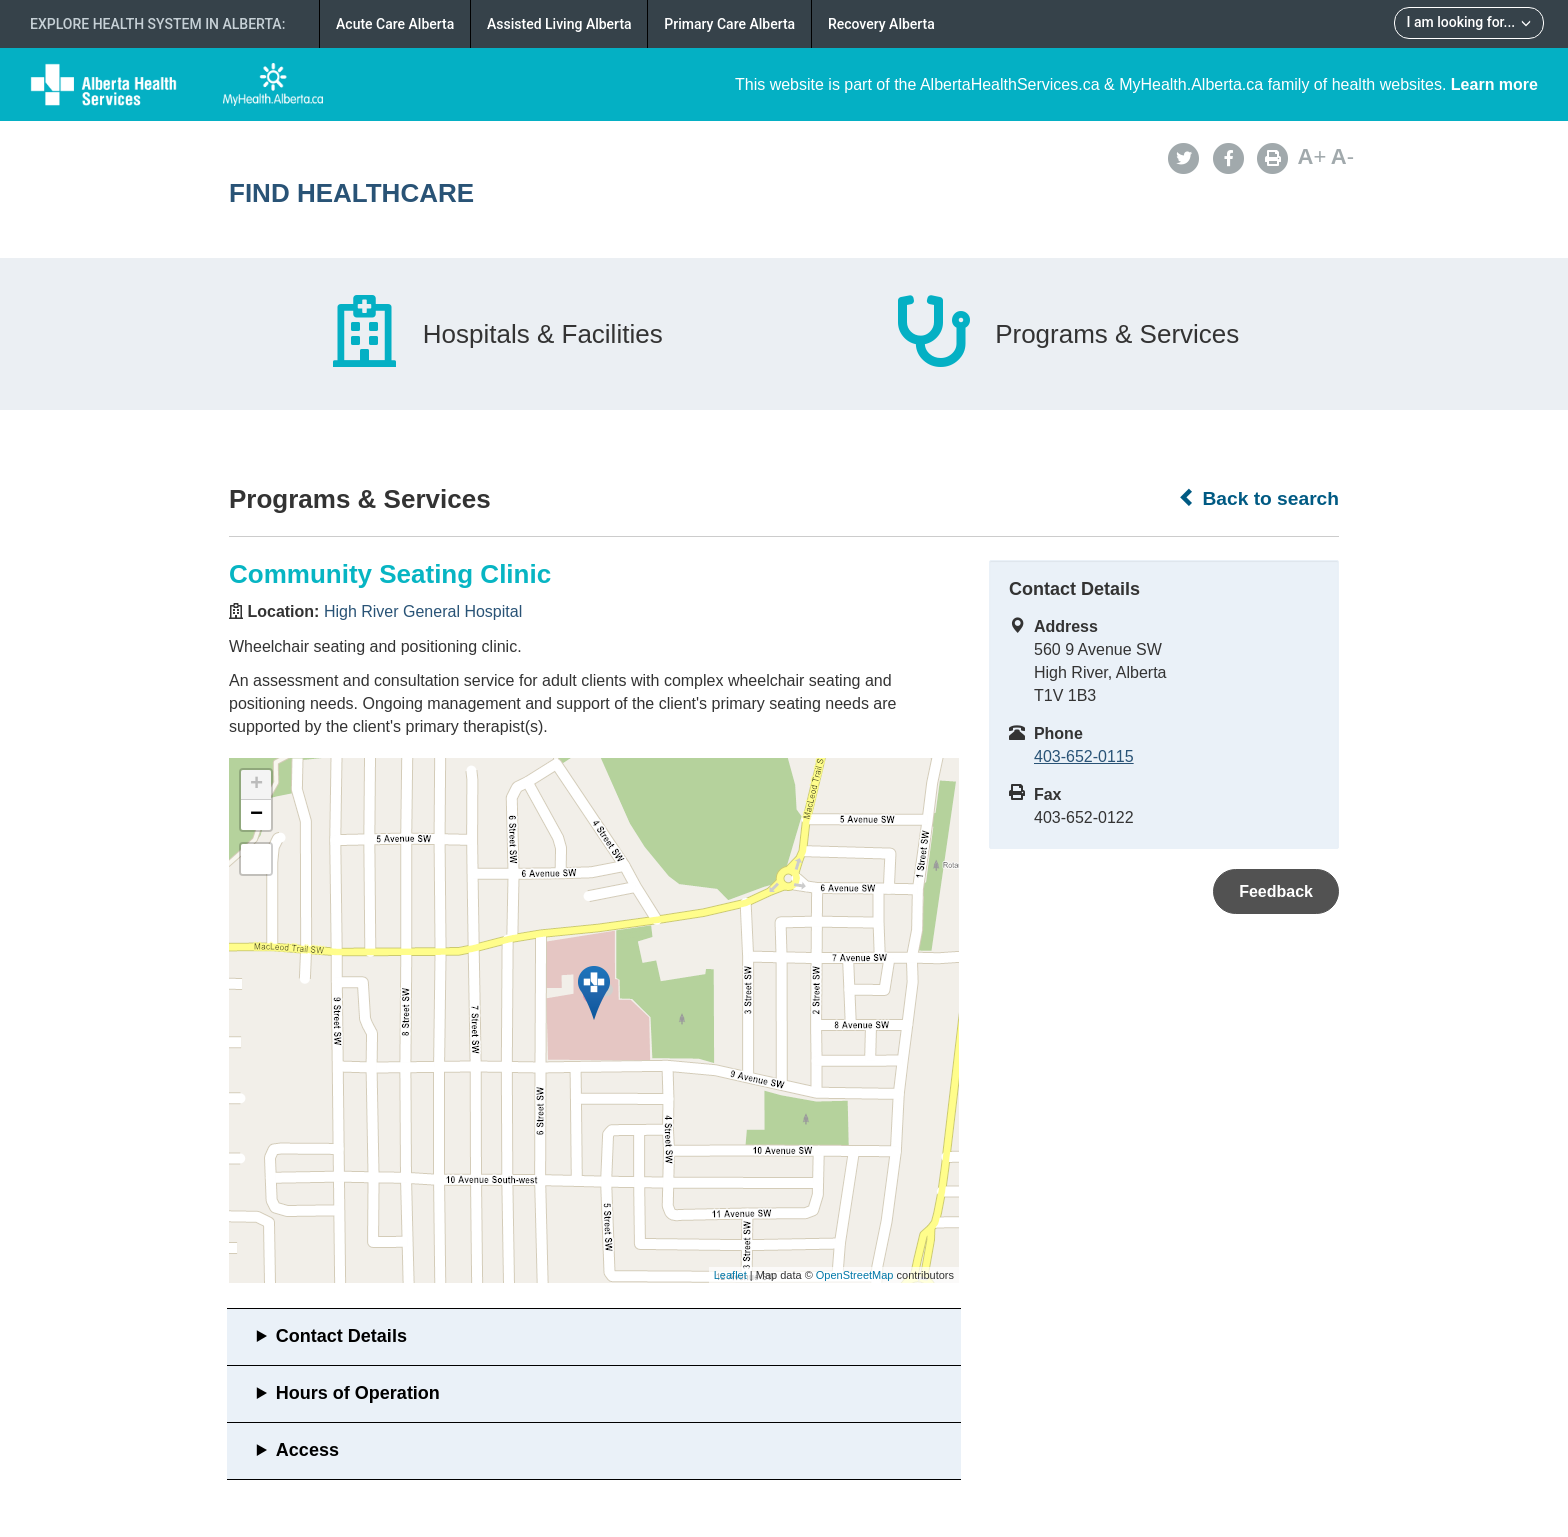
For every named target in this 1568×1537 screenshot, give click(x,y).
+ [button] (256, 785)
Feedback (1276, 891)
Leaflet (730, 1275)
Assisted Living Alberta (559, 24)
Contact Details (341, 1336)
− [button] (256, 815)
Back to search (1258, 498)
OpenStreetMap (855, 1275)
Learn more (1494, 84)
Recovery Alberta (881, 24)
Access (307, 1450)
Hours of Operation (358, 1393)
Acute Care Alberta (395, 24)
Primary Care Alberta (729, 24)
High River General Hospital (423, 611)
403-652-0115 (1084, 756)
